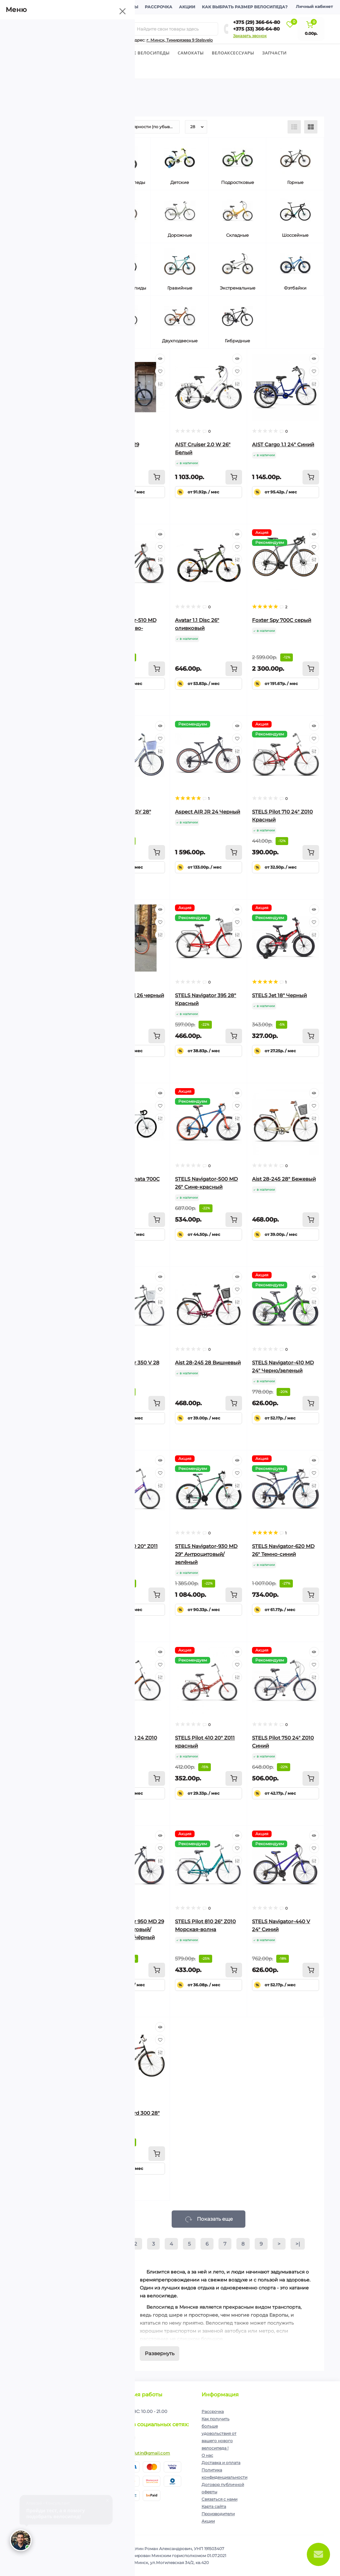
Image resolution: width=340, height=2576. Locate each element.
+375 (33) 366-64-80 (256, 29)
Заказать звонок (250, 35)
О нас (207, 2455)
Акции (187, 6)
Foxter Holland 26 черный (131, 995)
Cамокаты (191, 53)
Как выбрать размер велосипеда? (245, 6)
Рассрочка (158, 6)
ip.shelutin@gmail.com (146, 2452)
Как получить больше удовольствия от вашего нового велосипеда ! (219, 2433)
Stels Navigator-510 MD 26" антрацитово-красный (127, 628)
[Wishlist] (160, 371)
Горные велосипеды (144, 53)
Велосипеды (32, 53)
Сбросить (36, 753)
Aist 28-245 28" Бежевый (284, 1179)
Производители (218, 2513)
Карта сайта (214, 2506)
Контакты (125, 6)
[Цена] (32, 279)
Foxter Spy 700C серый (281, 620)
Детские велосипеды (83, 53)
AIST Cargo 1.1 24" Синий (283, 444)
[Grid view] (310, 126)
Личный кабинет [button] (314, 6)
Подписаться (93, 2417)
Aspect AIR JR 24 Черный (207, 812)
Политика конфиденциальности (73, 2431)
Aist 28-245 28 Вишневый (208, 1362)
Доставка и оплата (81, 6)
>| (298, 2244)
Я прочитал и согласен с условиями (64, 2434)
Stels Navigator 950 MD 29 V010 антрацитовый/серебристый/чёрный (131, 1929)
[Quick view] (160, 359)
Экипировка (35, 70)
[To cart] (156, 477)
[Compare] (160, 384)
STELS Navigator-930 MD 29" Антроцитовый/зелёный (206, 1554)
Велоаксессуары (233, 53)
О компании (34, 6)
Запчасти (274, 53)
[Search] (129, 29)
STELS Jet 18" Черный (279, 995)
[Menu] (76, 29)
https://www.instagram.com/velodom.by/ (128, 2438)
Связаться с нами (219, 2499)
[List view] (294, 126)
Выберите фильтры (80, 753)
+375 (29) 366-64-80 (256, 22)
